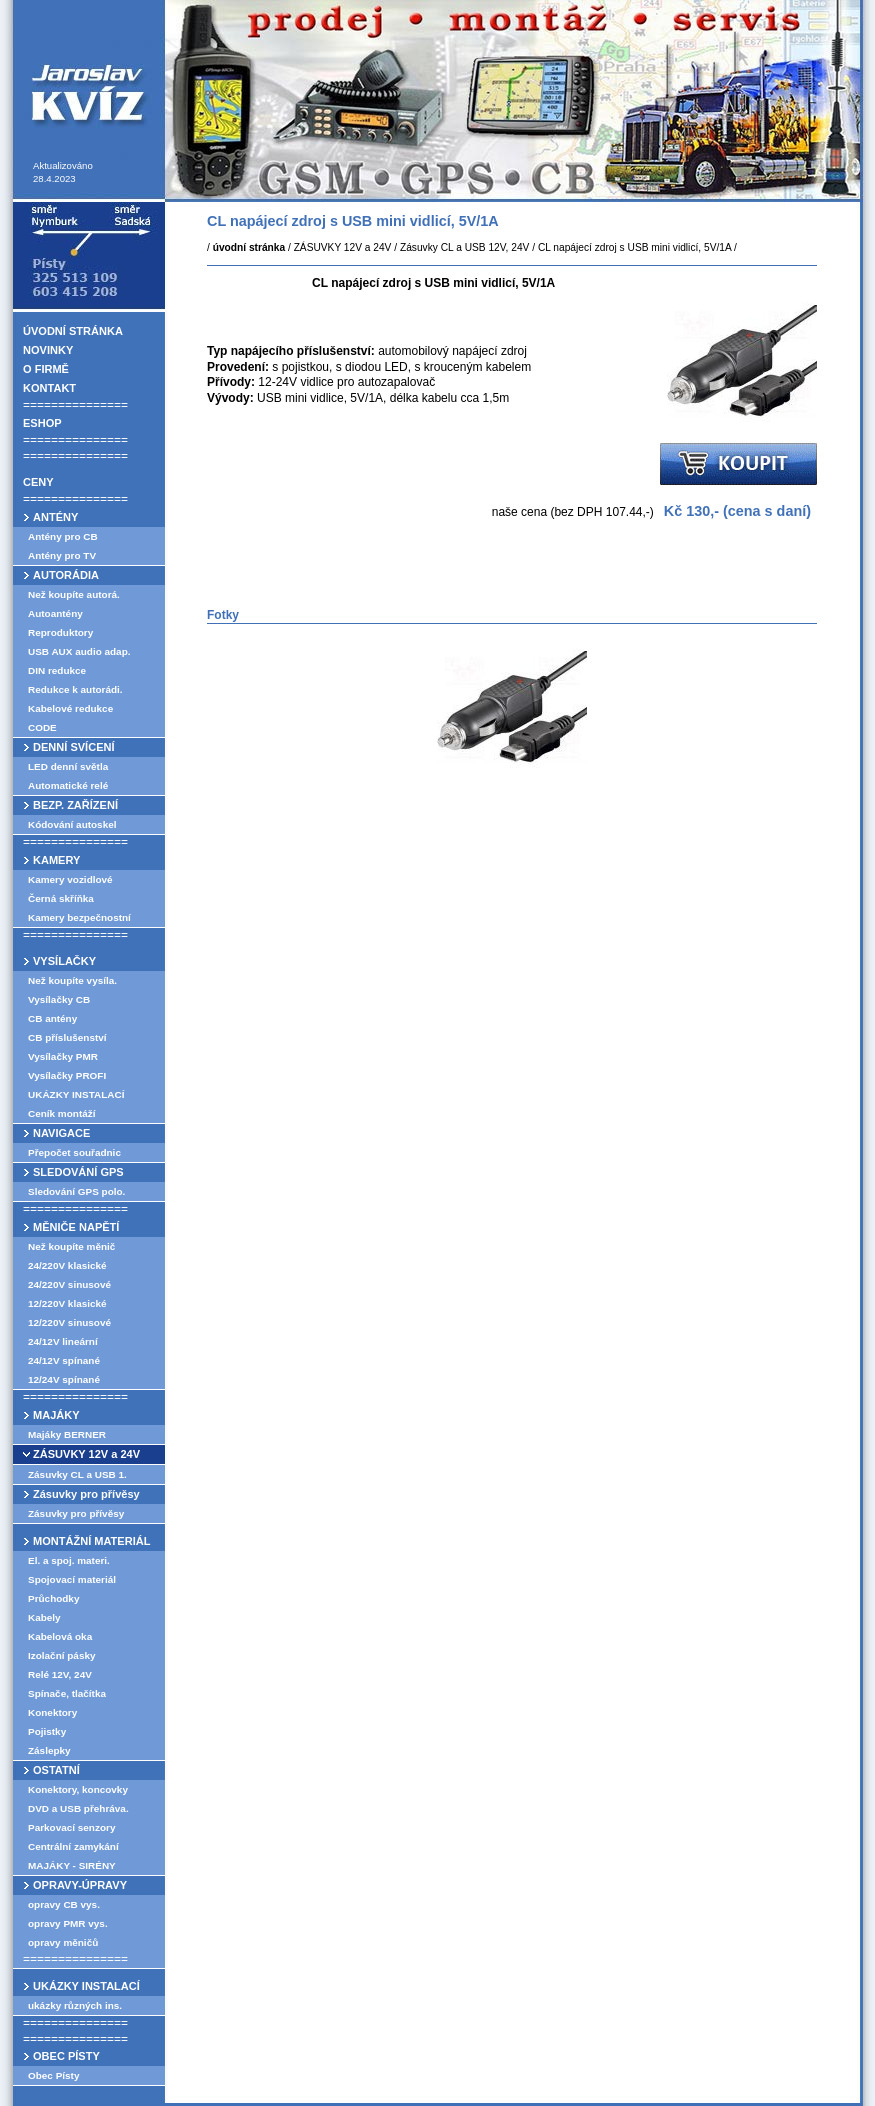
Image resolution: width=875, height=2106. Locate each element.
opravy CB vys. (64, 1904)
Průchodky (53, 1598)
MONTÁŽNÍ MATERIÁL (91, 1541)
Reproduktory (60, 632)
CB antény (52, 1018)
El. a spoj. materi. (69, 1560)
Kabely (44, 1617)
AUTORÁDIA (66, 575)
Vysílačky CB (59, 999)
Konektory (52, 1712)
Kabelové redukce (70, 708)
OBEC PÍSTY (66, 2056)
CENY (38, 482)
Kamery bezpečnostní (79, 917)
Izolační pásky (62, 1655)
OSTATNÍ (56, 1770)
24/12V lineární (63, 1341)
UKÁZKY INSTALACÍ (76, 1094)
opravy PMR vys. (68, 1923)
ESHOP (42, 423)
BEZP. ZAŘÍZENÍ (75, 805)
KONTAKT (49, 388)
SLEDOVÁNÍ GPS (78, 1172)
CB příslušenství (67, 1037)
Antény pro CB (63, 536)
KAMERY (56, 860)
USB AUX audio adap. (79, 651)
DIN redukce (57, 670)
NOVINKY (48, 350)
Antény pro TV (62, 555)
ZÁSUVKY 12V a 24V (86, 1454)
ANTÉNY (55, 517)
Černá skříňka (61, 898)
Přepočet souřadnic (74, 1152)
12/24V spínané (64, 1379)
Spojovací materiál (72, 1579)
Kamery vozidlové (70, 879)
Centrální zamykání (73, 1846)
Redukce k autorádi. (75, 689)
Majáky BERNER (67, 1434)
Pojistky (47, 1731)
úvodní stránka (249, 247)
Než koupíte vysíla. (72, 980)
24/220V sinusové (69, 1284)
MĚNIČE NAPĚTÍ (76, 1227)
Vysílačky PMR (63, 1056)
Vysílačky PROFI (67, 1075)
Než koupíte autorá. (74, 594)
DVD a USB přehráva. (78, 1808)
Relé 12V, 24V (60, 1674)
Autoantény (55, 613)
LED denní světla (68, 766)
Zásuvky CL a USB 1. (77, 1474)
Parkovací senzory (71, 1827)
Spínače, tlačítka (67, 1693)
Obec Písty (53, 2075)
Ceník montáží (61, 1113)
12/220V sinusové (69, 1322)
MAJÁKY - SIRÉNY (72, 1865)
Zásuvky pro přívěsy (86, 1494)
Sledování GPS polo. (76, 1191)
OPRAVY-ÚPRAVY (80, 1885)
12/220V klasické (67, 1303)
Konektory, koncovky (78, 1789)
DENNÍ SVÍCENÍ (74, 747)
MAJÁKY (56, 1415)
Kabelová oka (60, 1636)
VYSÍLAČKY (64, 961)
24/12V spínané (64, 1360)
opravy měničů (63, 1942)
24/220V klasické (67, 1265)
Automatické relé (68, 785)
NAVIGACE (61, 1133)
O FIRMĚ (46, 369)
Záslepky (49, 1750)
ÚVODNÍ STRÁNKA (73, 331)
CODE (42, 727)
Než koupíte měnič (71, 1246)
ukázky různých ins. (75, 2005)
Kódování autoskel (72, 824)
